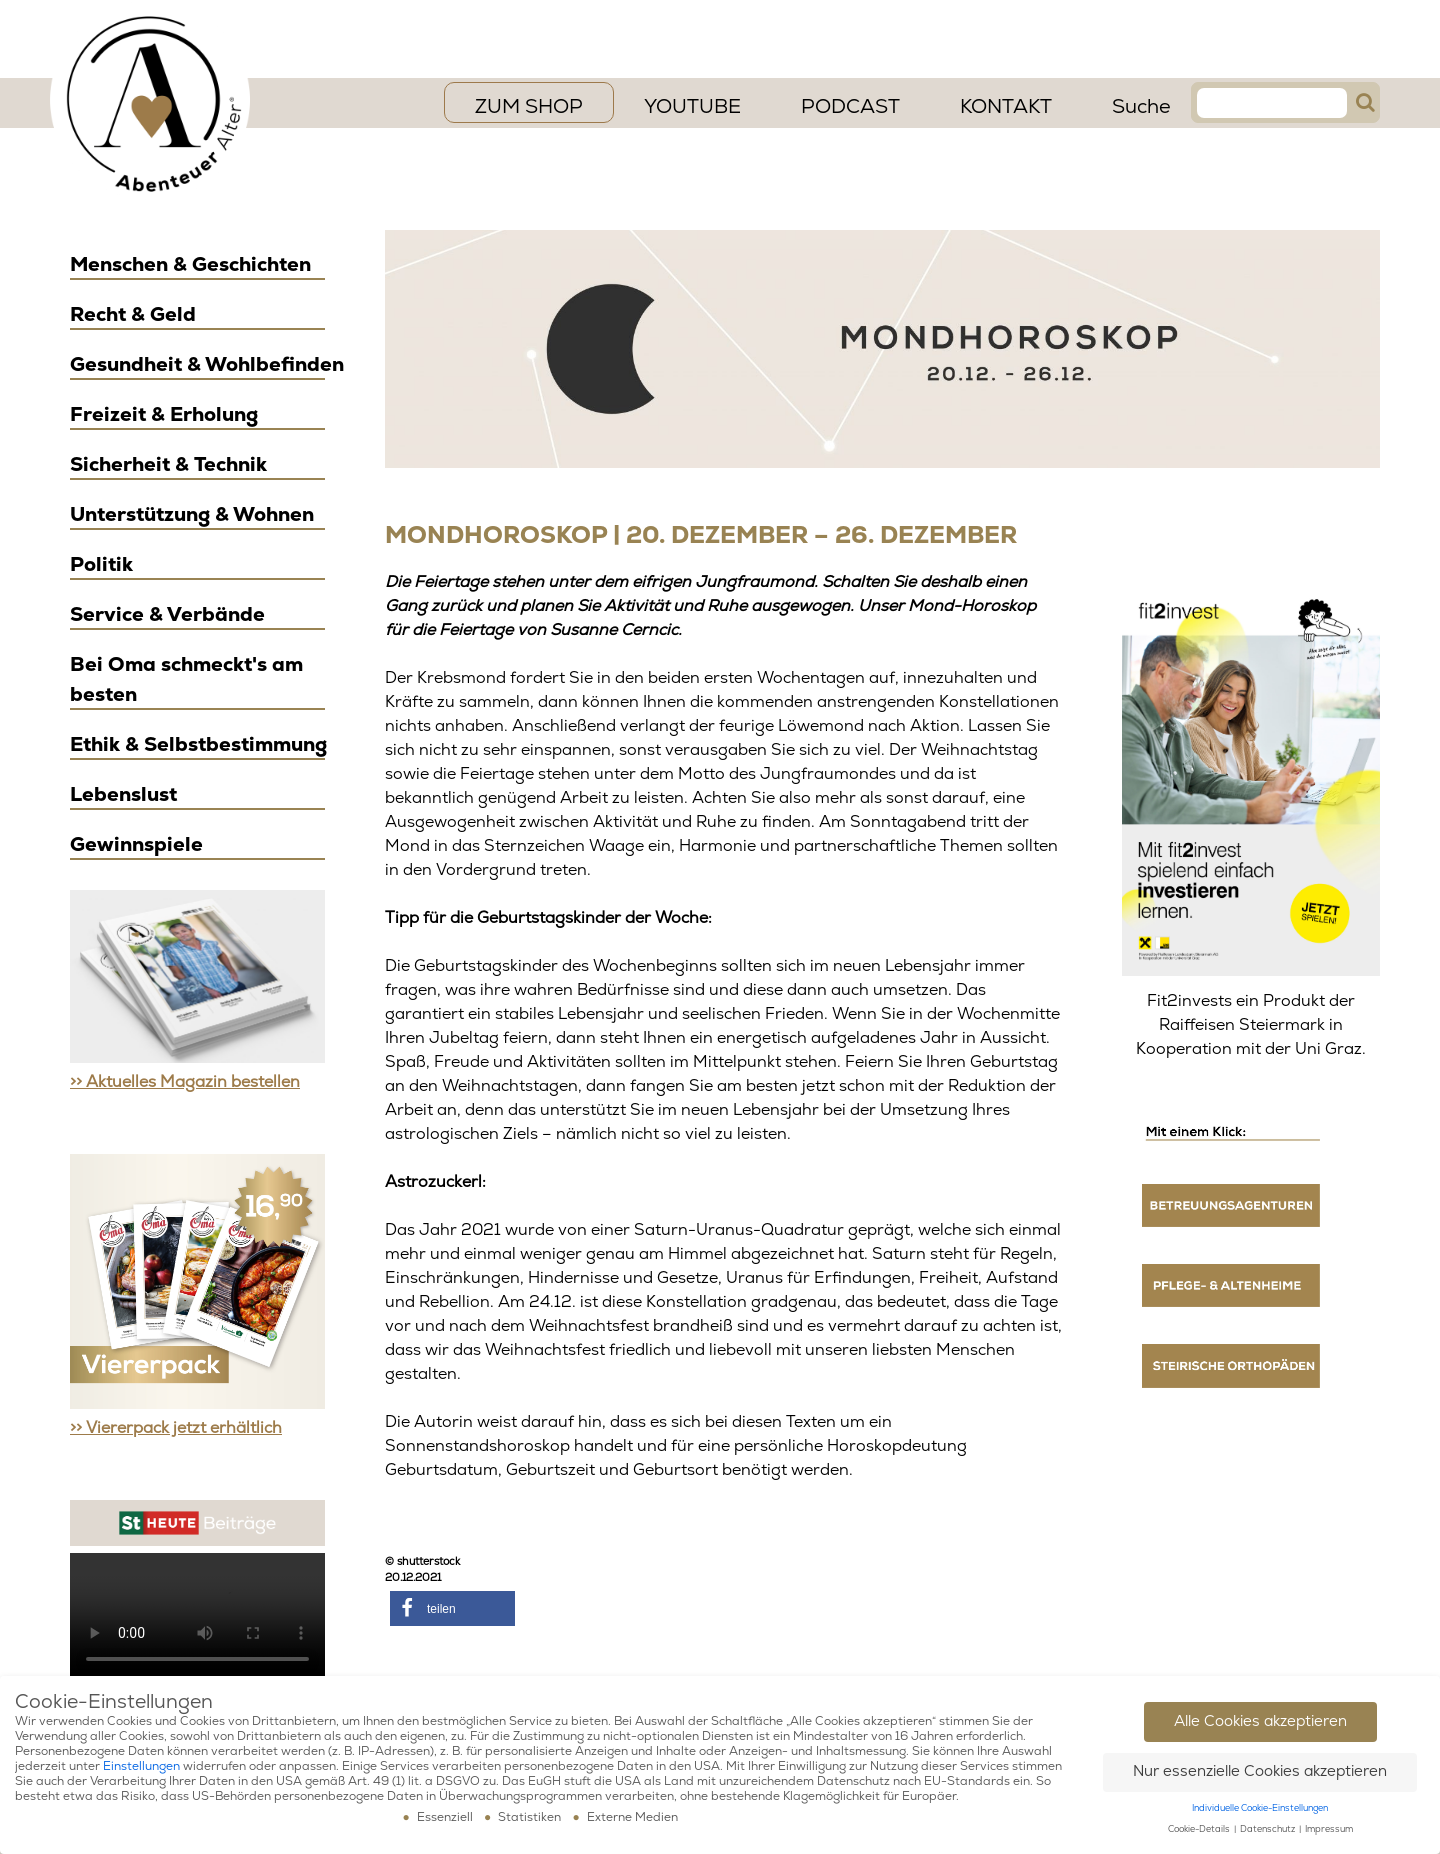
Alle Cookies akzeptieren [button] (1260, 1721)
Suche (1141, 106)
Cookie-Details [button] (1200, 1829)
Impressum (1329, 1829)
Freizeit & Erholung (164, 414)
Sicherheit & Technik (168, 464)
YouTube (692, 106)
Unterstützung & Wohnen (192, 514)
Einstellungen (141, 1766)
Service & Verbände (167, 614)
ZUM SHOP (529, 106)
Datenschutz (1268, 1829)
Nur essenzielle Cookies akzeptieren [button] (1260, 1771)
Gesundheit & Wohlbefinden (207, 364)
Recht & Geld (133, 314)
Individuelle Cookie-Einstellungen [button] (1260, 1808)
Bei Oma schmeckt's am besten (186, 679)
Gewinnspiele (136, 844)
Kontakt (1006, 106)
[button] (452, 1608)
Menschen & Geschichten (190, 264)
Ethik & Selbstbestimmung (198, 744)
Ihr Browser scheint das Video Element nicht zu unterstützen (197, 1617)
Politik (101, 564)
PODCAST (850, 106)
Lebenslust (123, 794)
